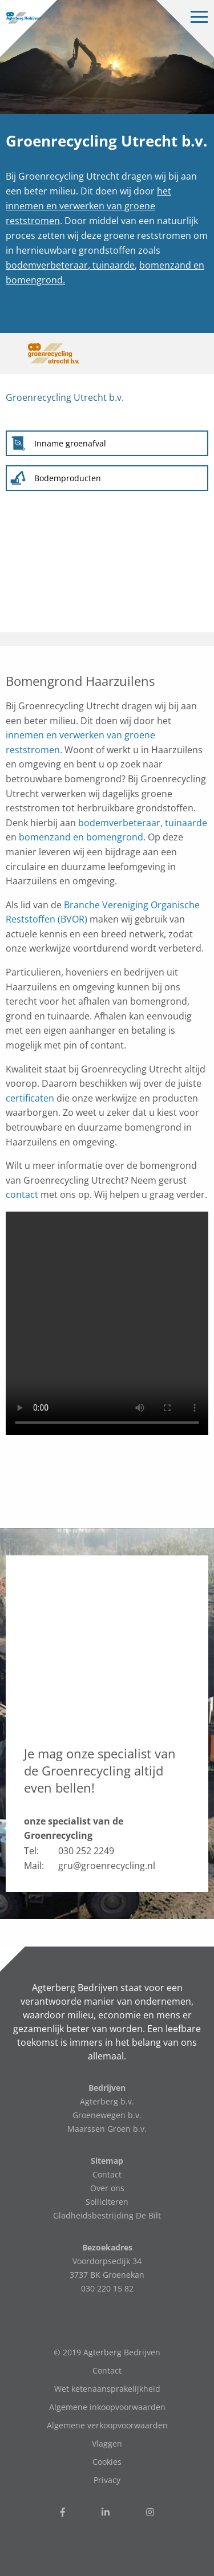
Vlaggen (107, 2443)
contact (22, 1194)
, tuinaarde (111, 265)
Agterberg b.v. (107, 2101)
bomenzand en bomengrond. (82, 837)
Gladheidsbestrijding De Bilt (107, 2215)
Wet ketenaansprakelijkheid (107, 2388)
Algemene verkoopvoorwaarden (107, 2425)
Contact (107, 2174)
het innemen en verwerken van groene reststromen (88, 206)
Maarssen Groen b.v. (107, 2128)
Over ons (107, 2188)
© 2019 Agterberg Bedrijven (107, 2352)
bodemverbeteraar (47, 265)
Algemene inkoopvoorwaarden (107, 2407)
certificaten (30, 1098)
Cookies (107, 2461)
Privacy (107, 2480)
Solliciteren (107, 2201)
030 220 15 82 (107, 2288)
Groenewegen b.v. (107, 2115)
